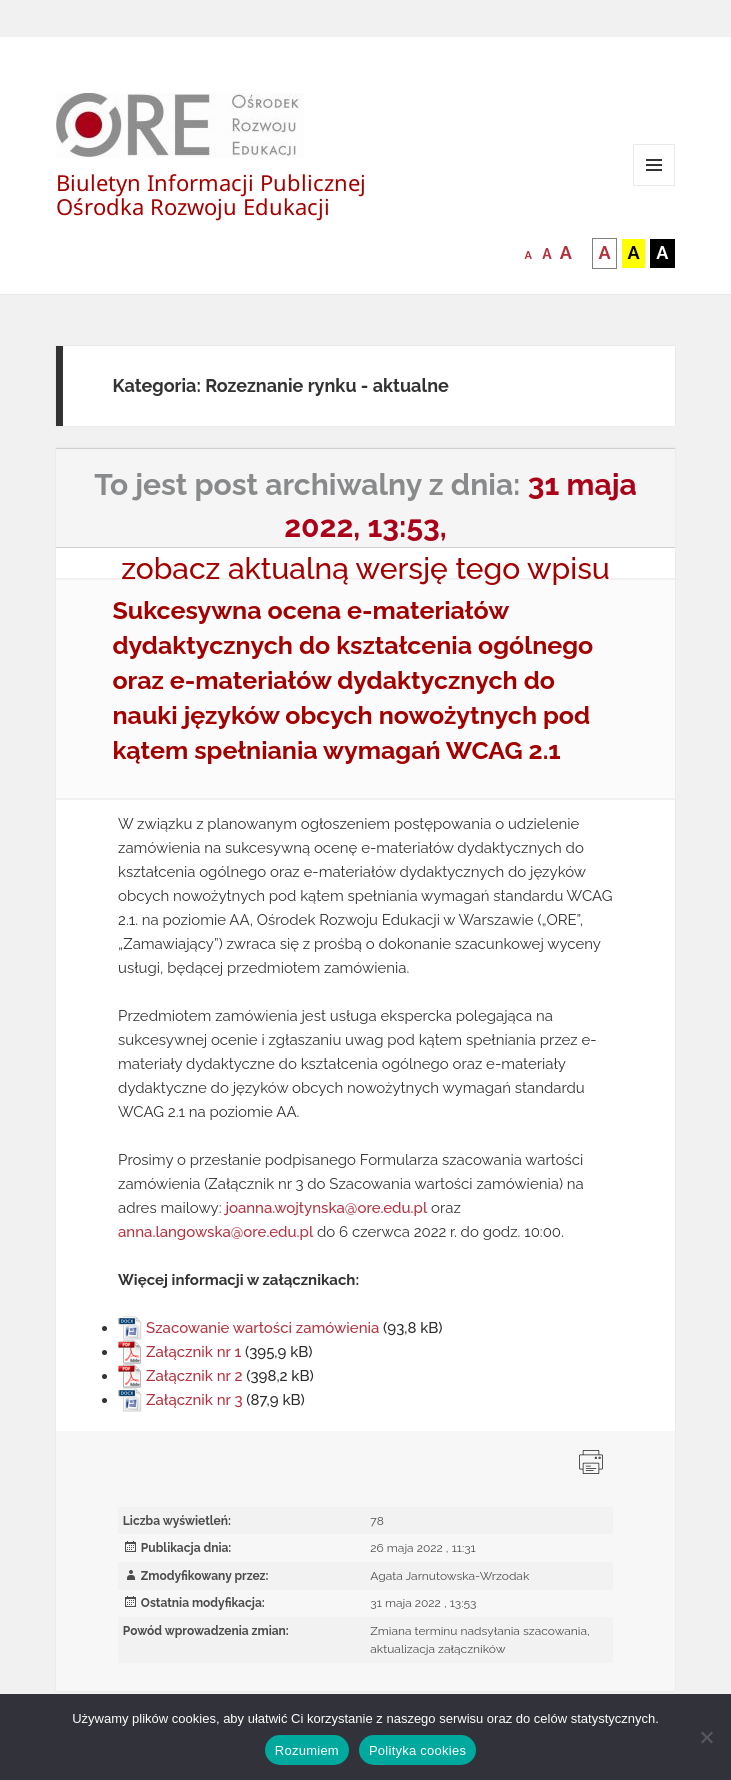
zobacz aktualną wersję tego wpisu (365, 568)
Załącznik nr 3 (194, 1400)
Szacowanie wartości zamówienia (262, 1328)
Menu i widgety (654, 185)
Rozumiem (307, 1750)
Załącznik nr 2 (194, 1376)
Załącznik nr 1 (193, 1352)
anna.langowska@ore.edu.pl (215, 1232)
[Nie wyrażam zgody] (706, 1737)
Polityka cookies (417, 1750)
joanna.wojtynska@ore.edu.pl (326, 1208)
